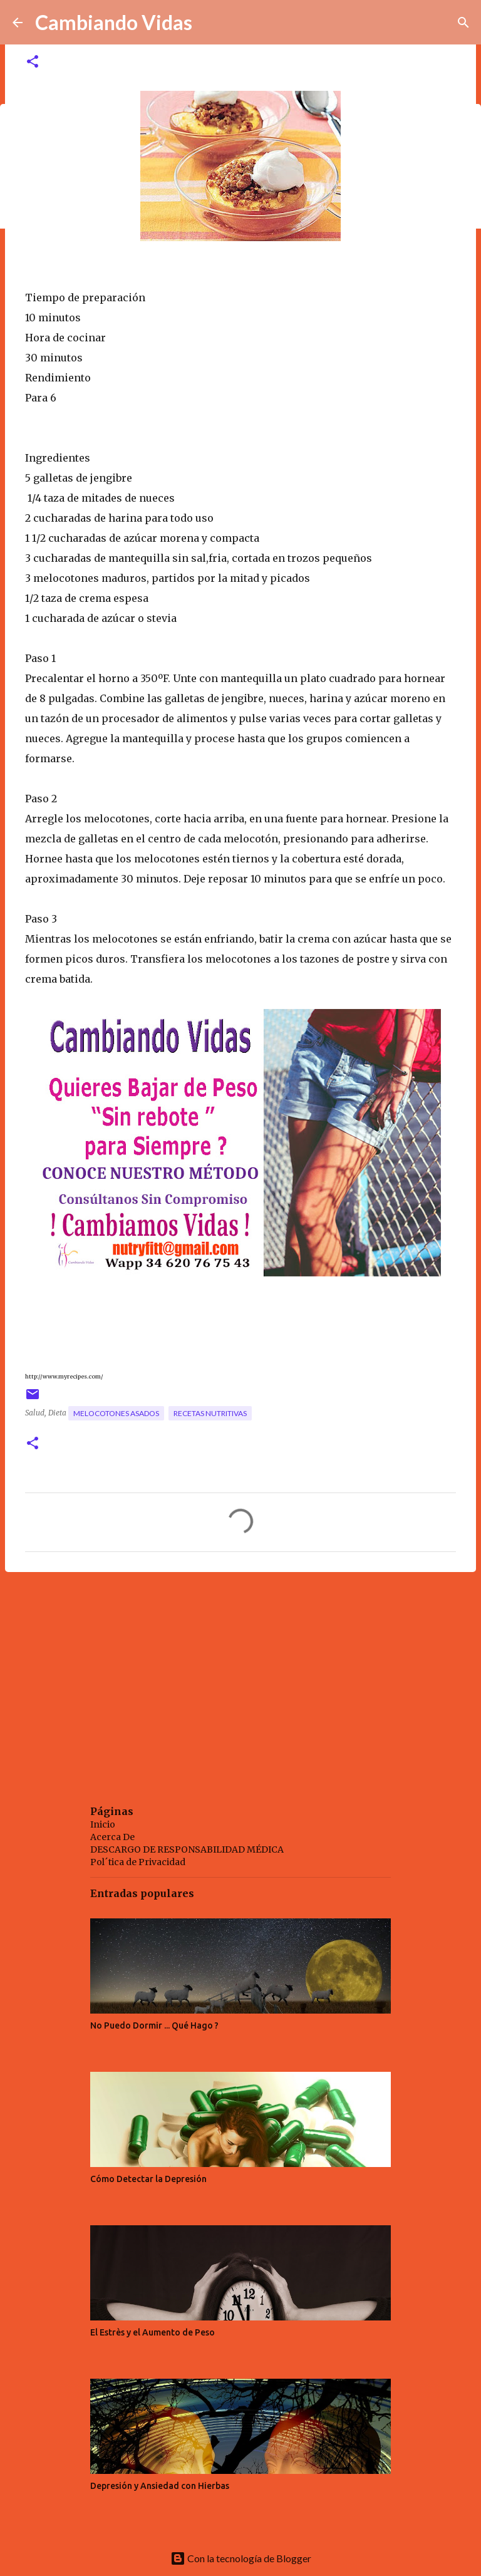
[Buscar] (463, 23)
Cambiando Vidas (113, 22)
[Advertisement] (240, 1678)
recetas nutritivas (210, 1413)
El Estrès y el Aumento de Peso (152, 2332)
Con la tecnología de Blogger (240, 2558)
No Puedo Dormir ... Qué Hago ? (154, 2025)
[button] (32, 62)
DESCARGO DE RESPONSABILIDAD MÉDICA (187, 1849)
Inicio (102, 1824)
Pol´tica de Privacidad (137, 1862)
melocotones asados (116, 1413)
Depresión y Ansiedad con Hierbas (159, 2486)
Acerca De (112, 1837)
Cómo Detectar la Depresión (148, 2179)
